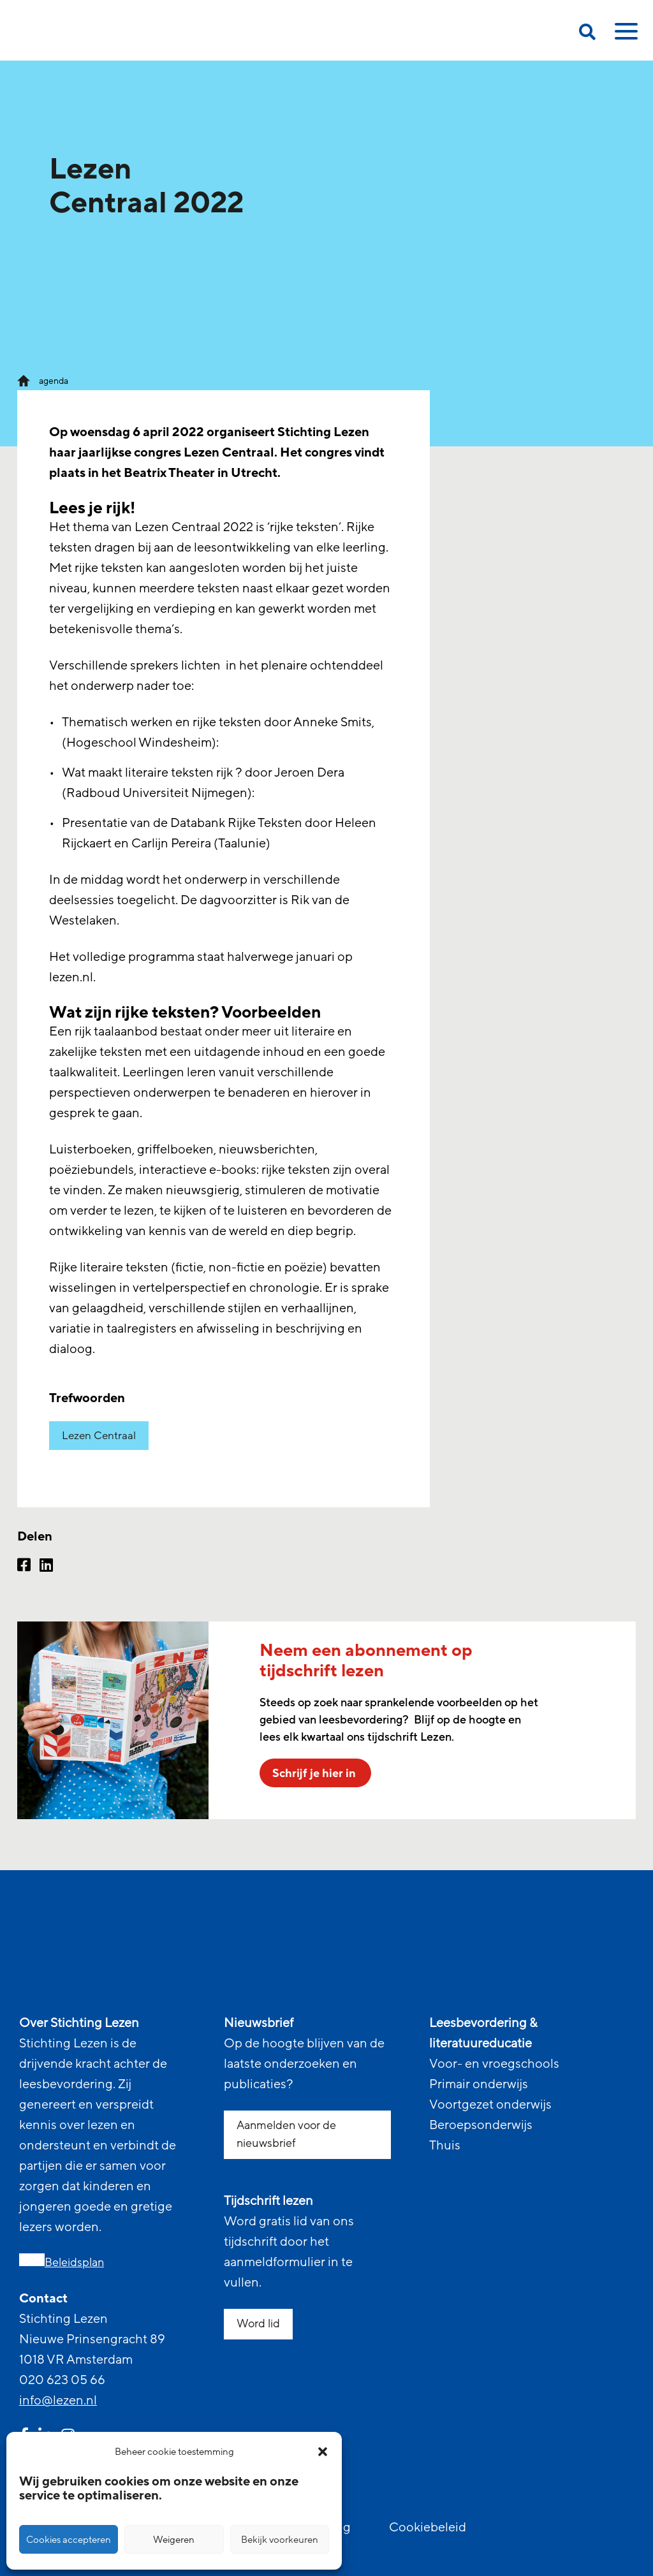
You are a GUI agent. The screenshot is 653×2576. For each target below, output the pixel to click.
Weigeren (173, 2539)
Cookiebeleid (427, 2527)
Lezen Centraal (99, 1435)
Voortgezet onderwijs (490, 2105)
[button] (322, 2451)
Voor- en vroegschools (494, 2064)
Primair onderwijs (478, 2084)
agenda (53, 381)
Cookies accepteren (68, 2539)
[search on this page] (587, 34)
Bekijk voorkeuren (279, 2539)
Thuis (444, 2145)
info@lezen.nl (58, 2400)
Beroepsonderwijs (480, 2125)
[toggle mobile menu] (624, 36)
